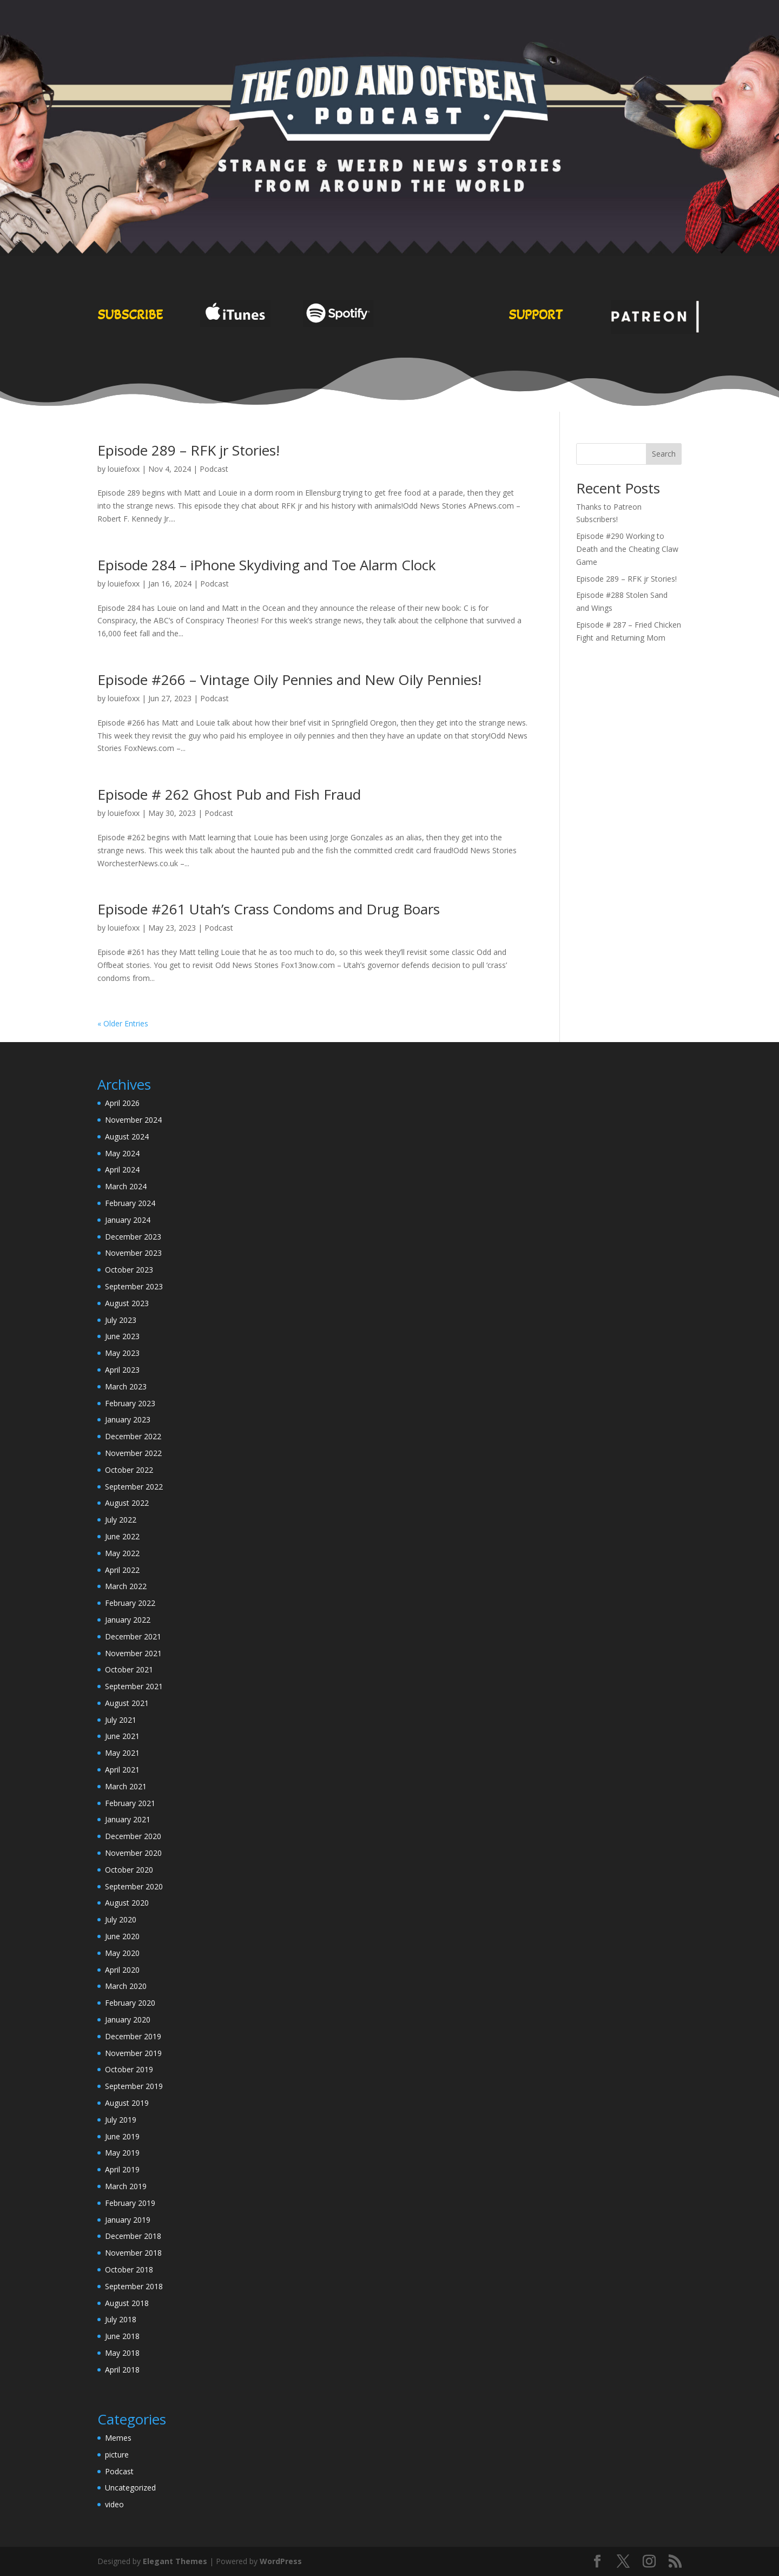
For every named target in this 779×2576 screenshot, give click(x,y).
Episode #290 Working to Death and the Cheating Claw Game (627, 549)
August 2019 (127, 2103)
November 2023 (133, 1253)
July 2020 (120, 1919)
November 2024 (133, 1120)
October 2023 (129, 1269)
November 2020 (133, 1853)
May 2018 (122, 2353)
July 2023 (120, 1320)
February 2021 (130, 1803)
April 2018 (122, 2369)
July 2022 (120, 1519)
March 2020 (126, 1986)
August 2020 (127, 1903)
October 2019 (129, 2069)
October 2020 (129, 1870)
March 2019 (126, 2186)
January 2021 (127, 1819)
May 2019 (122, 2152)
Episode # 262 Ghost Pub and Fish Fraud (229, 794)
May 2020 (122, 1953)
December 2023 (133, 1236)
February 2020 (130, 2003)
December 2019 (133, 2036)
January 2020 (127, 2019)
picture (117, 2454)
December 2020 (133, 1836)
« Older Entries (122, 1023)
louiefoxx (124, 469)
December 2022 (133, 1436)
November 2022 (133, 1453)
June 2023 (122, 1336)
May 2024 (122, 1153)
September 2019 (134, 2086)
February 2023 (130, 1403)
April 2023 (122, 1370)
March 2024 (126, 1186)
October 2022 (129, 1470)
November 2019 (133, 2053)
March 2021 (126, 1786)
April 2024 (122, 1169)
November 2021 (133, 1653)
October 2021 (129, 1669)
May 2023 (122, 1353)
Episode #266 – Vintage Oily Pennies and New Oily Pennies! (289, 679)
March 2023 (126, 1386)
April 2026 (122, 1103)
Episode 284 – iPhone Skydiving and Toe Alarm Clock (266, 565)
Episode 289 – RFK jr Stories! (188, 450)
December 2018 (133, 2236)
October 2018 (129, 2269)
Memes (118, 2438)
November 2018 (133, 2253)
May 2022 (122, 1553)
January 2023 (127, 1419)
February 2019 (130, 2203)
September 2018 (134, 2286)
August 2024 (127, 1136)
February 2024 (130, 1203)
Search (664, 454)
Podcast (214, 469)
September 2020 (134, 1886)
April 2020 (122, 1970)
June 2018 (122, 2336)
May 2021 (122, 1753)
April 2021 (122, 1769)
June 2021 (122, 1736)
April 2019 (122, 2169)
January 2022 (127, 1620)
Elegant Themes (175, 2561)
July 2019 (120, 2119)
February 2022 (130, 1603)
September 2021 (134, 1686)
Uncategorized (130, 2487)
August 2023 (127, 1303)
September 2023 (134, 1286)
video (114, 2504)
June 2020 (122, 1936)
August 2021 (127, 1703)
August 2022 (127, 1503)
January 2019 (127, 2220)
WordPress (281, 2561)
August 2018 (127, 2303)
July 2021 (120, 1720)
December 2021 (133, 1636)
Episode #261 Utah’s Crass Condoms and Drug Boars (268, 909)
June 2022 (122, 1536)
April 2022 (122, 1570)
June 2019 (122, 2136)
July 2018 (120, 2319)
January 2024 (127, 1220)
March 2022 (126, 1586)
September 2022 (134, 1486)
